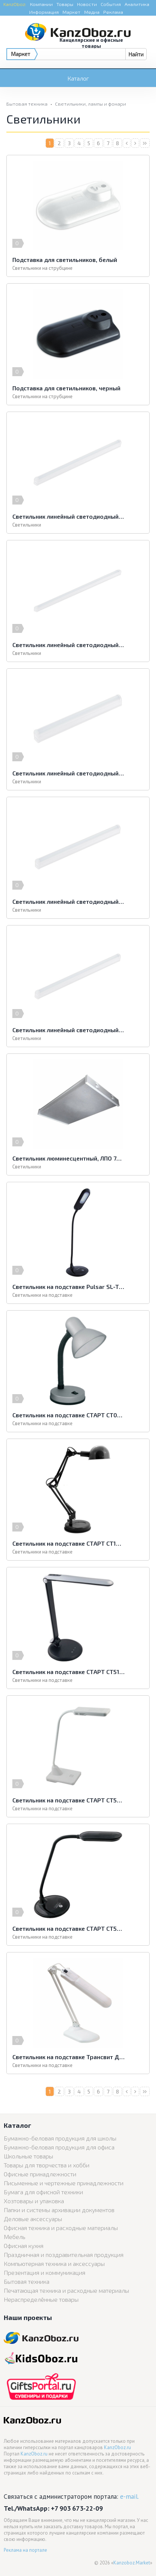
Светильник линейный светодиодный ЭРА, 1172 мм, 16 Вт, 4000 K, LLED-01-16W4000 (68, 644)
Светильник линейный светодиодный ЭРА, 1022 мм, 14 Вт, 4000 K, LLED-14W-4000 (68, 516)
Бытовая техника (27, 104)
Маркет (71, 12)
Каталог (78, 78)
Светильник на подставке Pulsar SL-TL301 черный (68, 1286)
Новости (87, 4)
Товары (64, 4)
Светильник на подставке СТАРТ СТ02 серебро (68, 1414)
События (111, 4)
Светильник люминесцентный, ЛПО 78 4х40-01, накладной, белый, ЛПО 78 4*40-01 (68, 1158)
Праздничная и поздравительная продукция (63, 2254)
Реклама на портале (25, 2550)
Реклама (113, 12)
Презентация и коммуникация (44, 2272)
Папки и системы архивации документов (59, 2209)
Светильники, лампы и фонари (90, 104)
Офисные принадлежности (40, 2173)
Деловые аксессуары (33, 2218)
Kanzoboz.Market (131, 2563)
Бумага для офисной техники (43, 2191)
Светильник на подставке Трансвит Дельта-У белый (68, 2056)
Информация (44, 12)
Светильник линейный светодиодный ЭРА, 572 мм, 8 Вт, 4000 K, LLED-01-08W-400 (68, 901)
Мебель (14, 2236)
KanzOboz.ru (117, 2447)
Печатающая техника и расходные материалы (66, 2290)
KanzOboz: (14, 4)
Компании (41, 4)
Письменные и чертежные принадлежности (63, 2182)
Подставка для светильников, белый (64, 259)
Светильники (26, 525)
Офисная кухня (23, 2245)
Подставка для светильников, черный (66, 387)
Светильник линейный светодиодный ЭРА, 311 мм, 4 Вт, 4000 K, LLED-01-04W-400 (68, 773)
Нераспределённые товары (41, 2299)
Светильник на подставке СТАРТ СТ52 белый (68, 1800)
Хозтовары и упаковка (34, 2200)
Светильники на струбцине (42, 268)
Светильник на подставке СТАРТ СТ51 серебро (68, 1671)
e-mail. (129, 2496)
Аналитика (137, 4)
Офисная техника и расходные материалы (61, 2227)
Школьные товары (28, 2156)
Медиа (92, 12)
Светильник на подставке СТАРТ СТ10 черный (68, 1543)
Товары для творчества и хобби (46, 2164)
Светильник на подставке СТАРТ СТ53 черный (68, 1928)
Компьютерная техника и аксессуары (54, 2263)
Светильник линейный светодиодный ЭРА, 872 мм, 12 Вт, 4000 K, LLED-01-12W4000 (68, 1029)
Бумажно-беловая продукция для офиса (59, 2147)
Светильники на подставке (42, 1295)
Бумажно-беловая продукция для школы (60, 2138)
